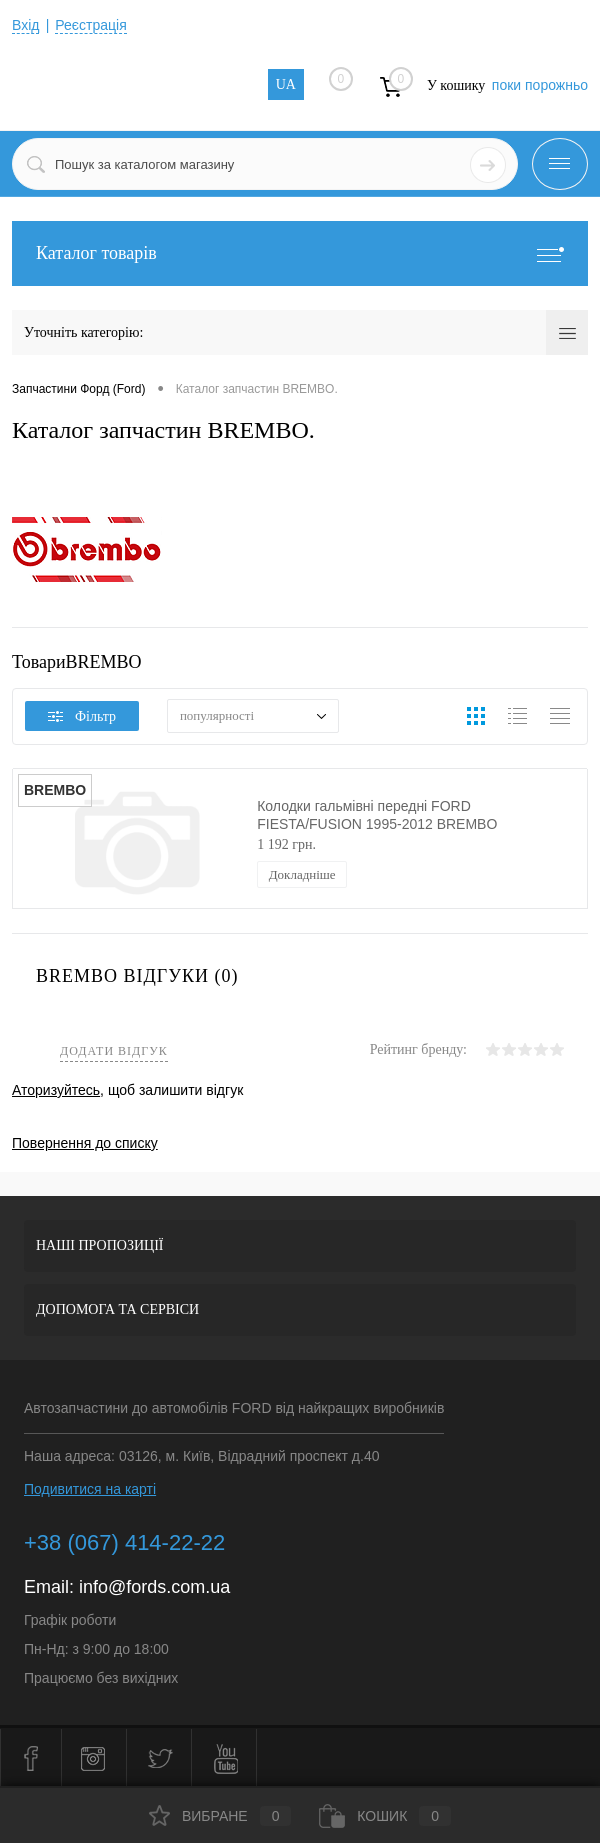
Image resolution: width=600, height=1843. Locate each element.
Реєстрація (90, 25)
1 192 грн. (286, 844)
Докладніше (302, 874)
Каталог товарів (300, 253)
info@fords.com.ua (154, 1587)
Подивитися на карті (90, 1489)
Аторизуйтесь (56, 1090)
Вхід (25, 25)
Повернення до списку (85, 1143)
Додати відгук (114, 1051)
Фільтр (82, 716)
